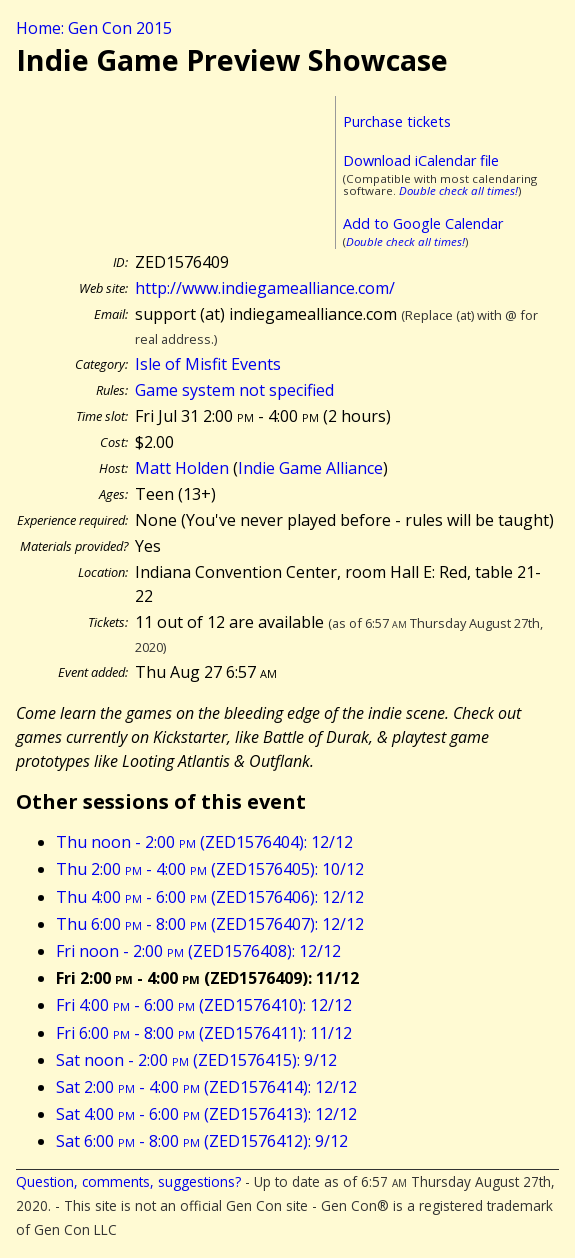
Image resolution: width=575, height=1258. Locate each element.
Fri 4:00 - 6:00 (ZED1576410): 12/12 (204, 1005)
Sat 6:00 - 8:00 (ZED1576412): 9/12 (202, 1141)
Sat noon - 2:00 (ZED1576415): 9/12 (196, 1060)
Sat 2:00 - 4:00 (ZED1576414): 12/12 (206, 1087)
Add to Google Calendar (423, 223)
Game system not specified (234, 390)
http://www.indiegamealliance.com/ (265, 288)
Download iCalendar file (421, 160)
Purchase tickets (397, 121)
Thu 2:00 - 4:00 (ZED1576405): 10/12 (210, 869)
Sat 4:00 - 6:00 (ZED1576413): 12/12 (206, 1114)
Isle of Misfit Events (208, 364)
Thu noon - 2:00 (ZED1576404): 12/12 (204, 842)
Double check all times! (458, 190)
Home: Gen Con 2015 (94, 28)
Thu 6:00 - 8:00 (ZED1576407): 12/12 (210, 924)
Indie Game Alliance (310, 468)
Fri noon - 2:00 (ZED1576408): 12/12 (198, 951)
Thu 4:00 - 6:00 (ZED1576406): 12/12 (210, 897)
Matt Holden (182, 468)
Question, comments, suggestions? (128, 1181)
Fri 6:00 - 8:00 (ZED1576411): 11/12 (204, 1033)
